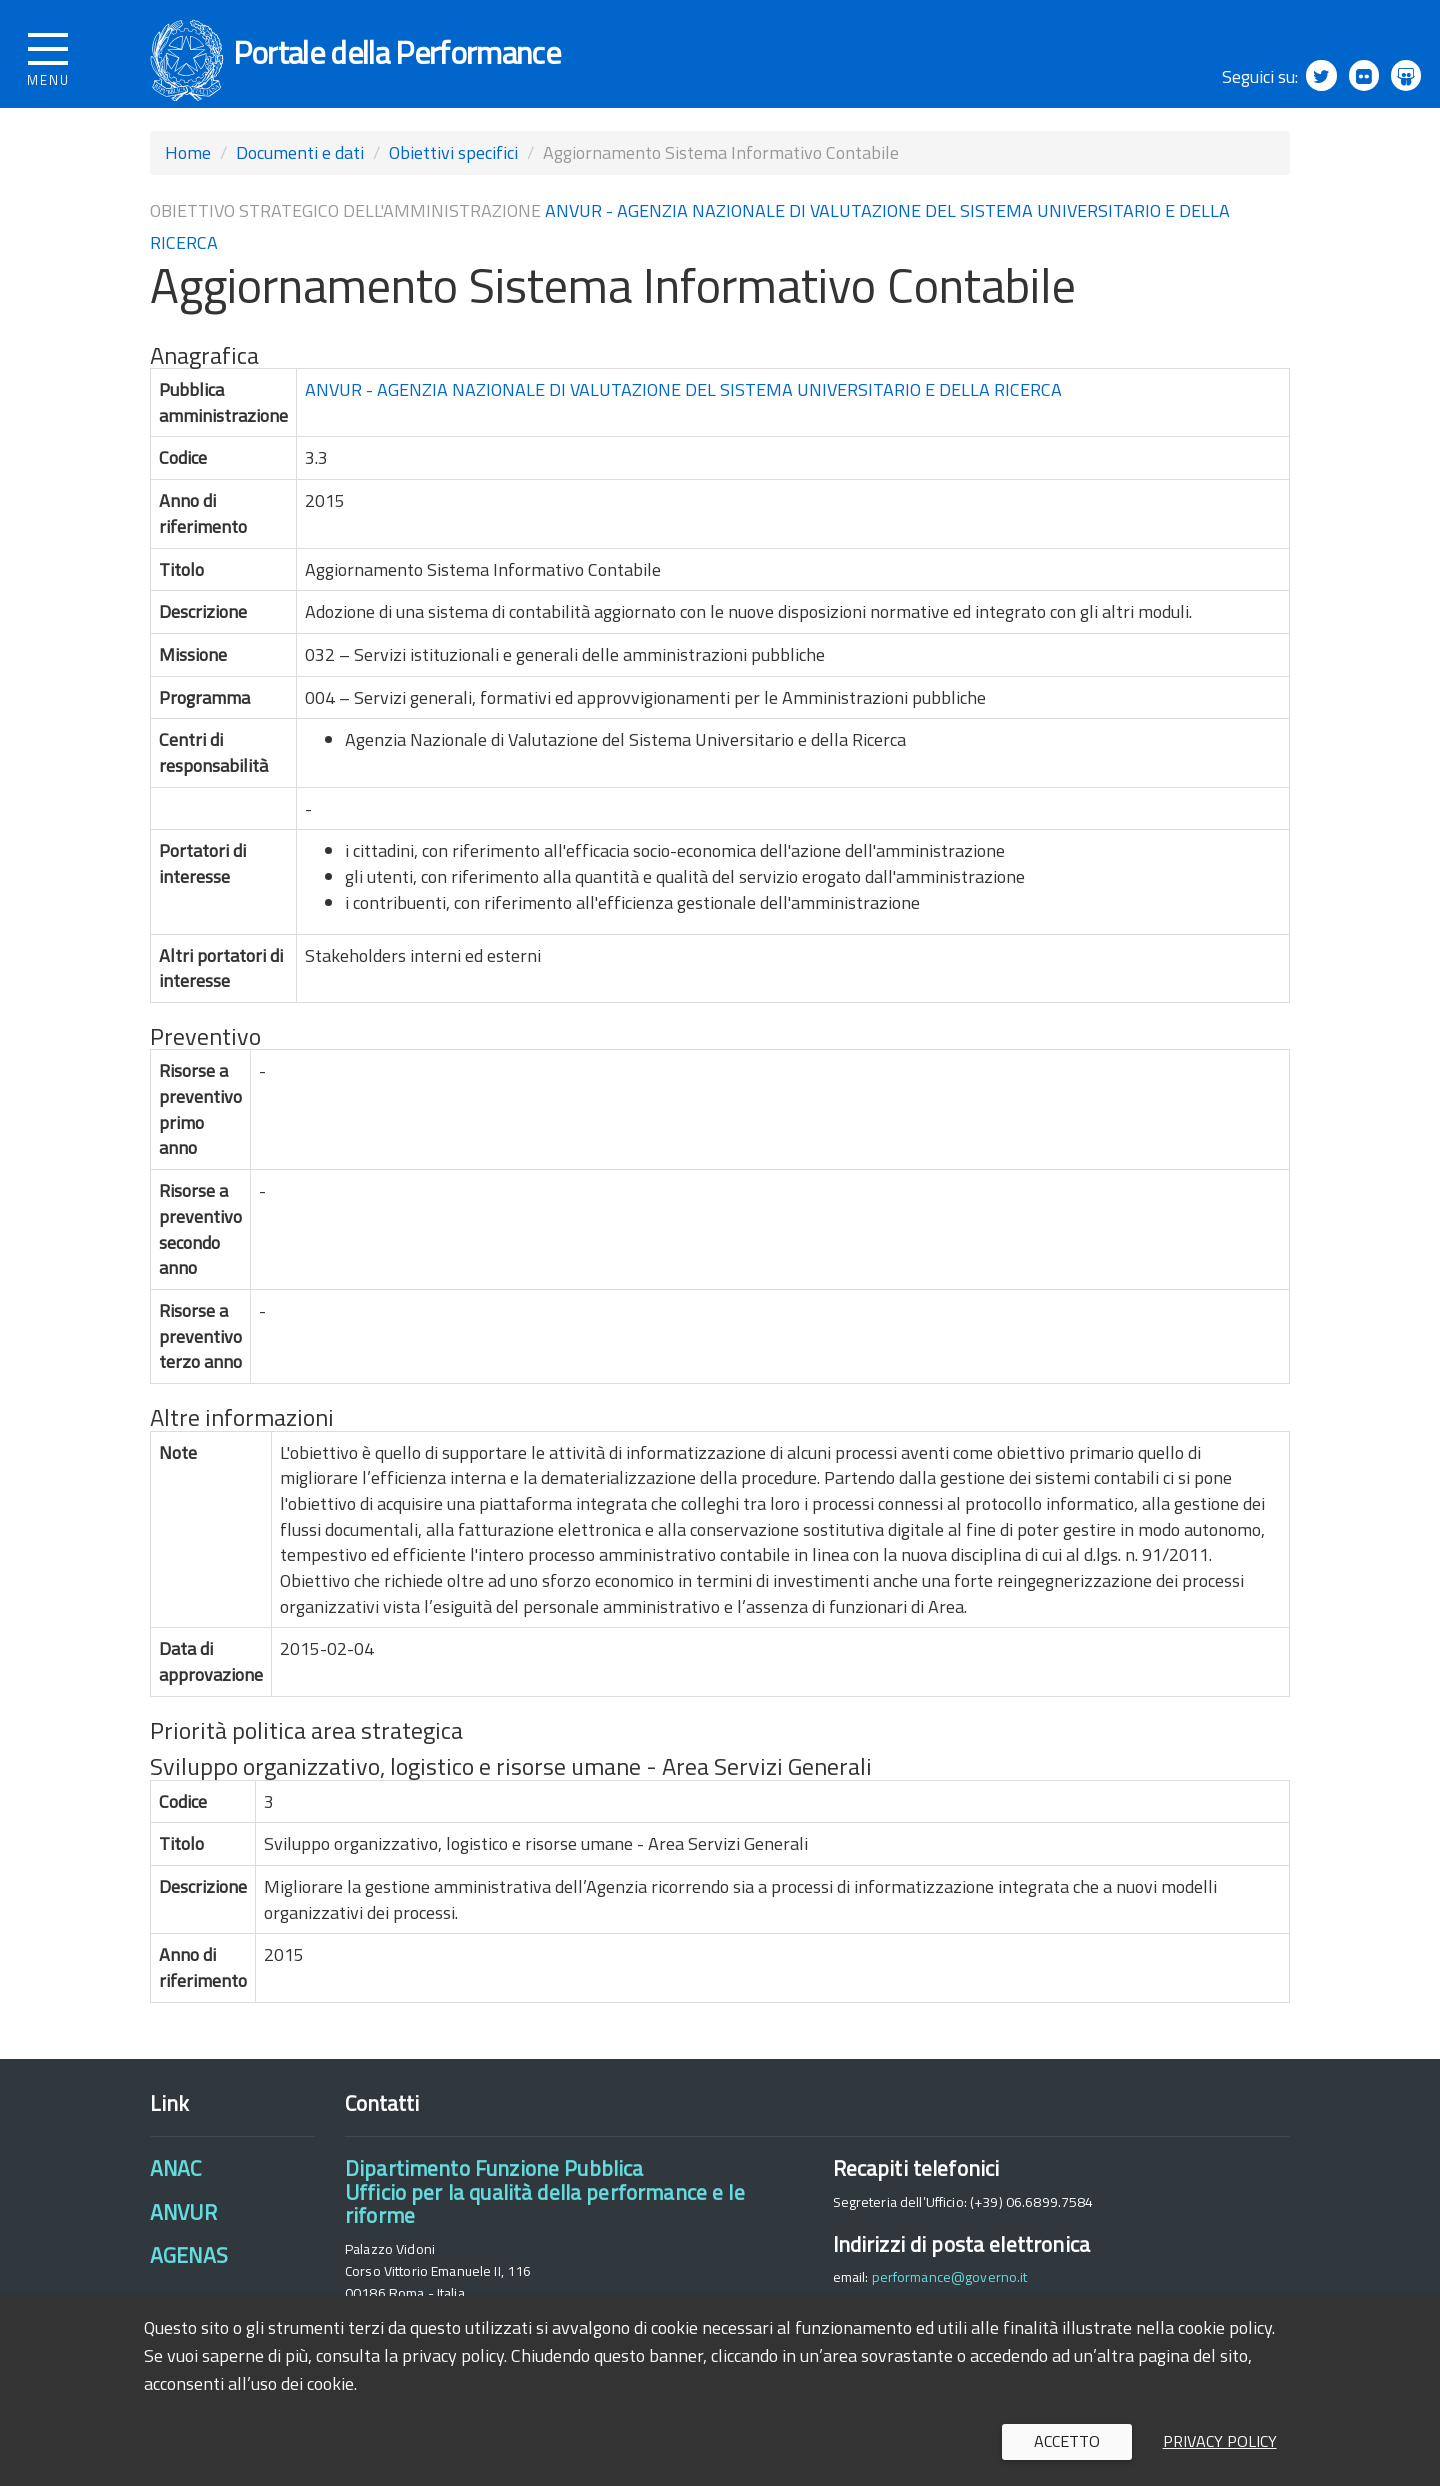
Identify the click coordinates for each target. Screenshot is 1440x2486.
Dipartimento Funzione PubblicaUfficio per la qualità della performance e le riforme (545, 2211)
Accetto (1067, 2441)
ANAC (176, 2188)
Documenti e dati (300, 171)
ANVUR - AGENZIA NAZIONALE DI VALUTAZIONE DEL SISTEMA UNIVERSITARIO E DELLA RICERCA (683, 408)
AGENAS (189, 2275)
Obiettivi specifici (453, 171)
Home (188, 171)
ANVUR (183, 2231)
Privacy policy (1220, 2441)
